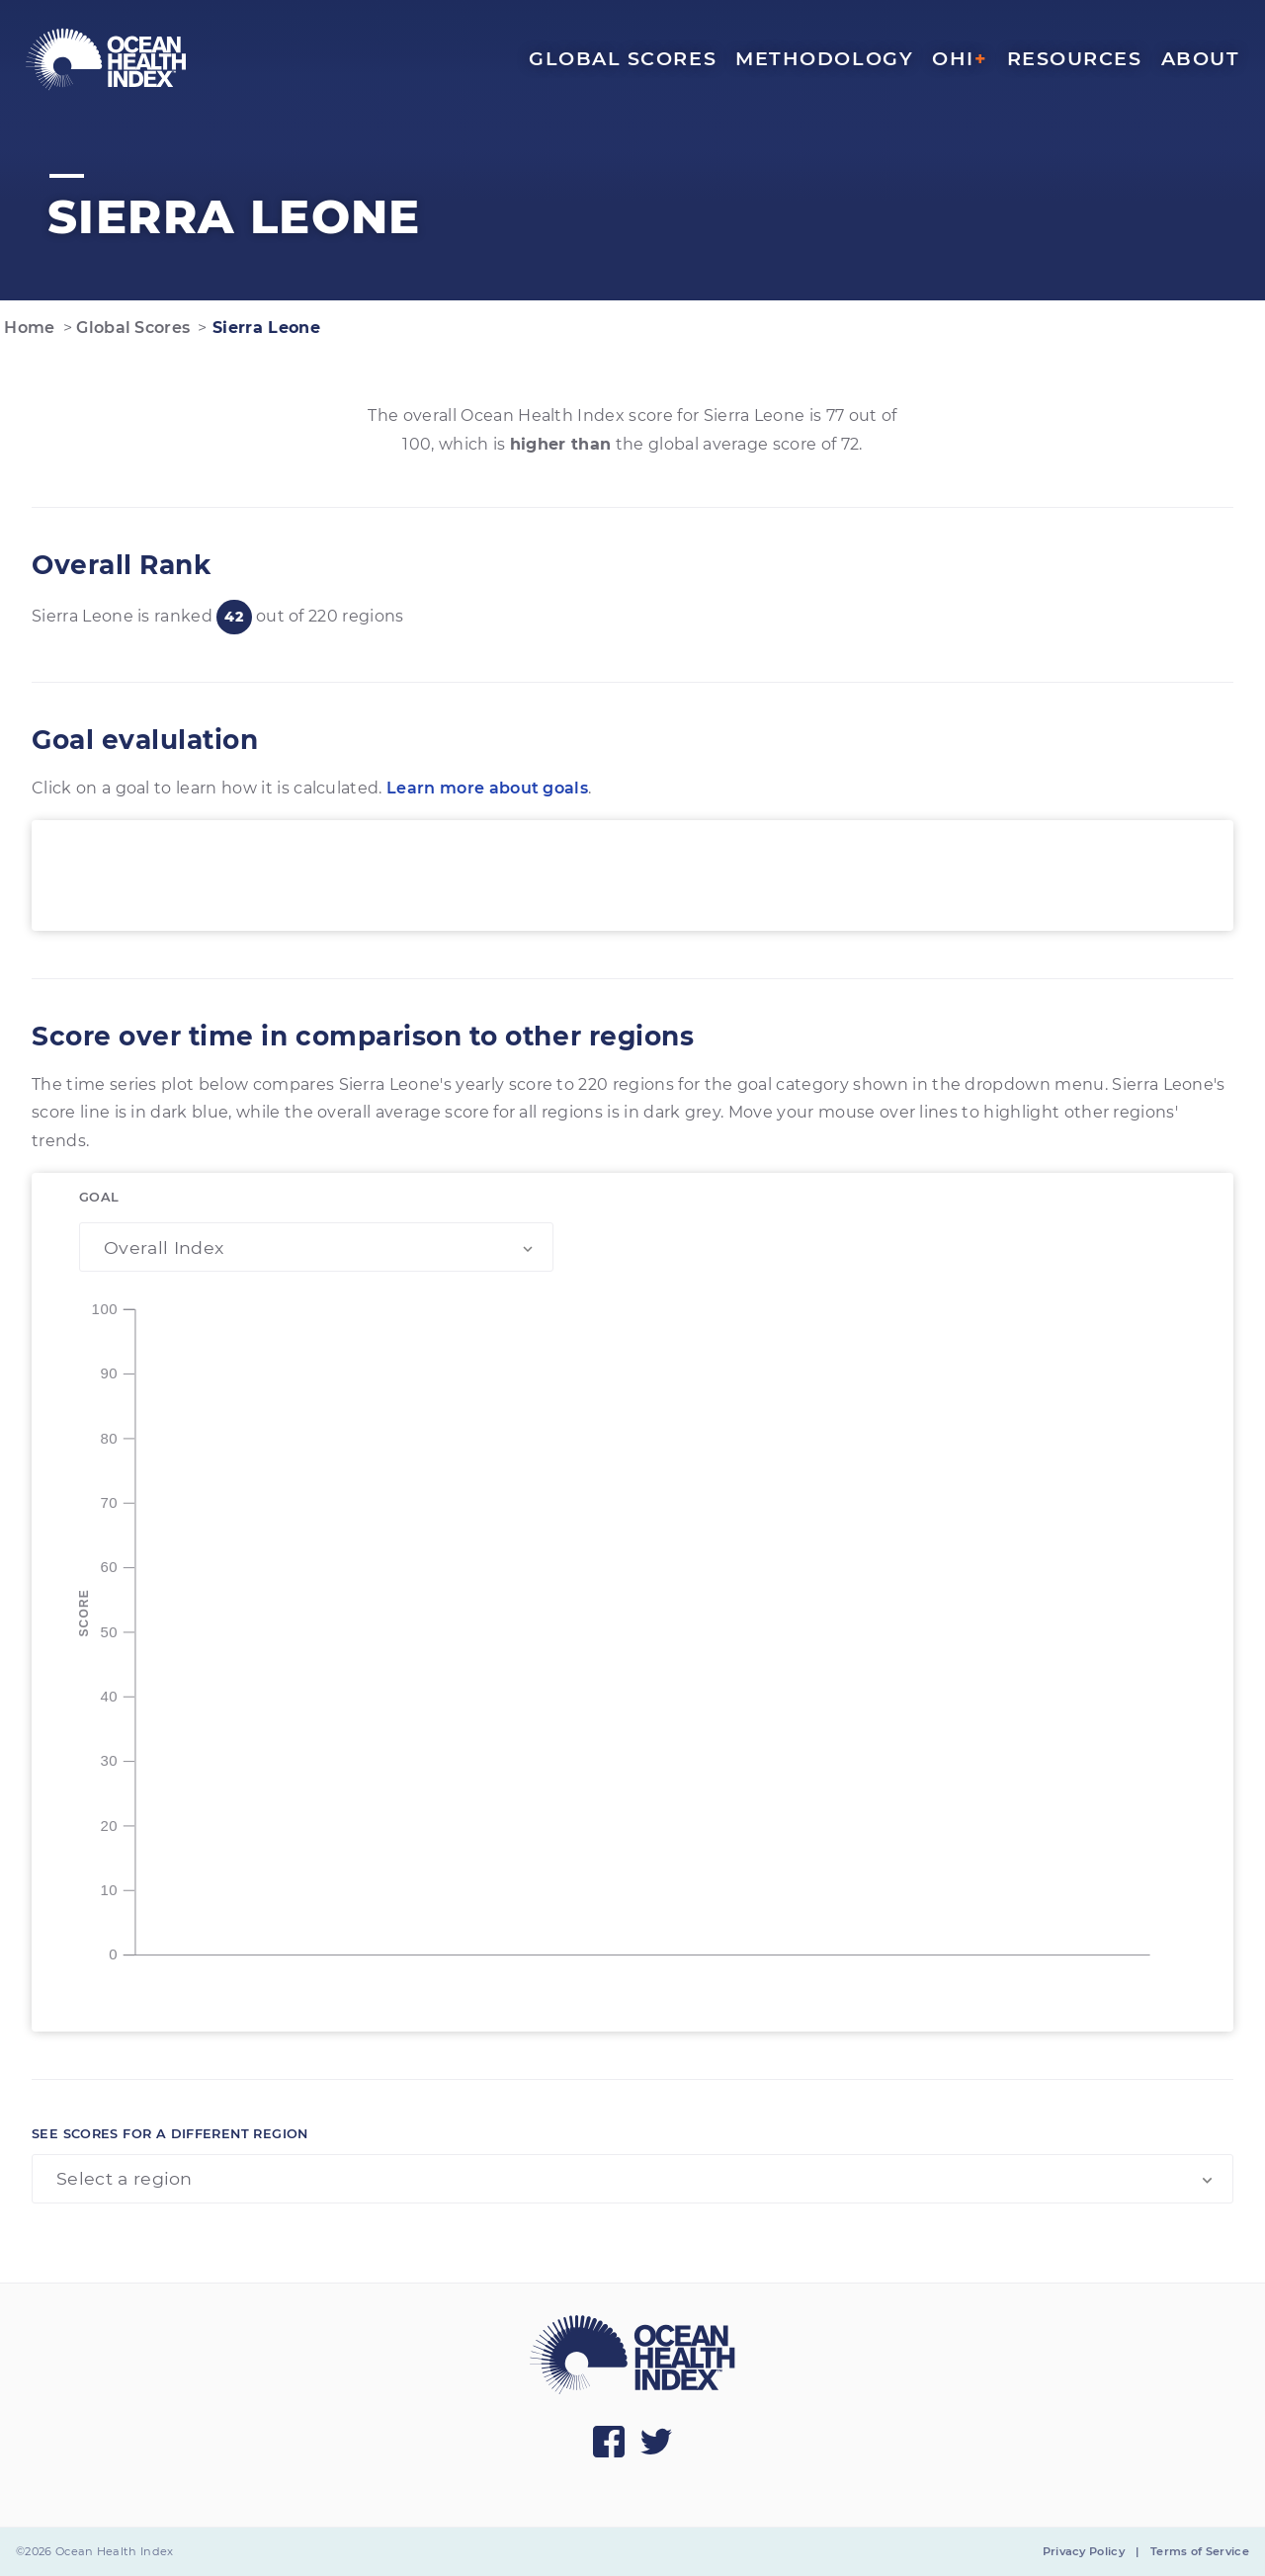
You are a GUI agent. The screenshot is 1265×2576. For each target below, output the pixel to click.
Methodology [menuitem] (824, 58)
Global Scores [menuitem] (623, 58)
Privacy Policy (1084, 2551)
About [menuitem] (1200, 58)
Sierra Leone (264, 327)
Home (27, 327)
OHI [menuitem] (959, 58)
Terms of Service (1199, 2551)
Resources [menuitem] (1074, 58)
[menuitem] (106, 59)
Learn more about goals (487, 788)
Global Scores (131, 327)
